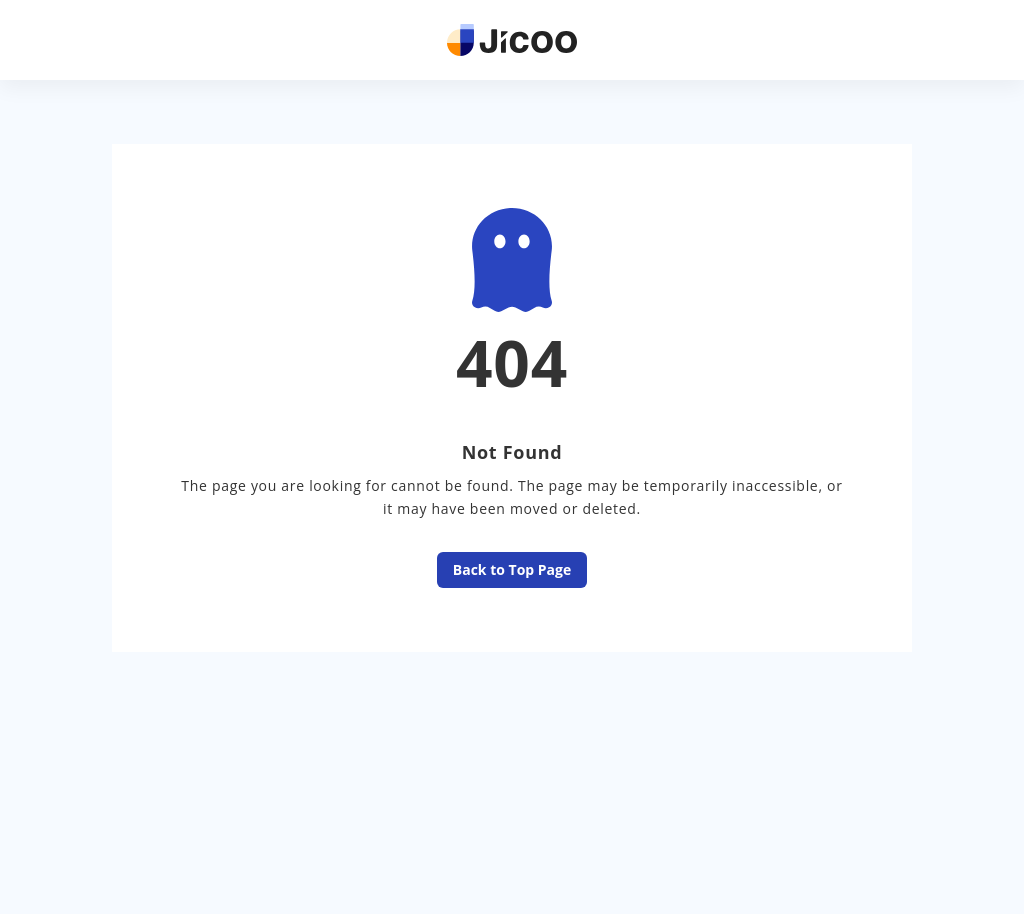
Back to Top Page (512, 570)
